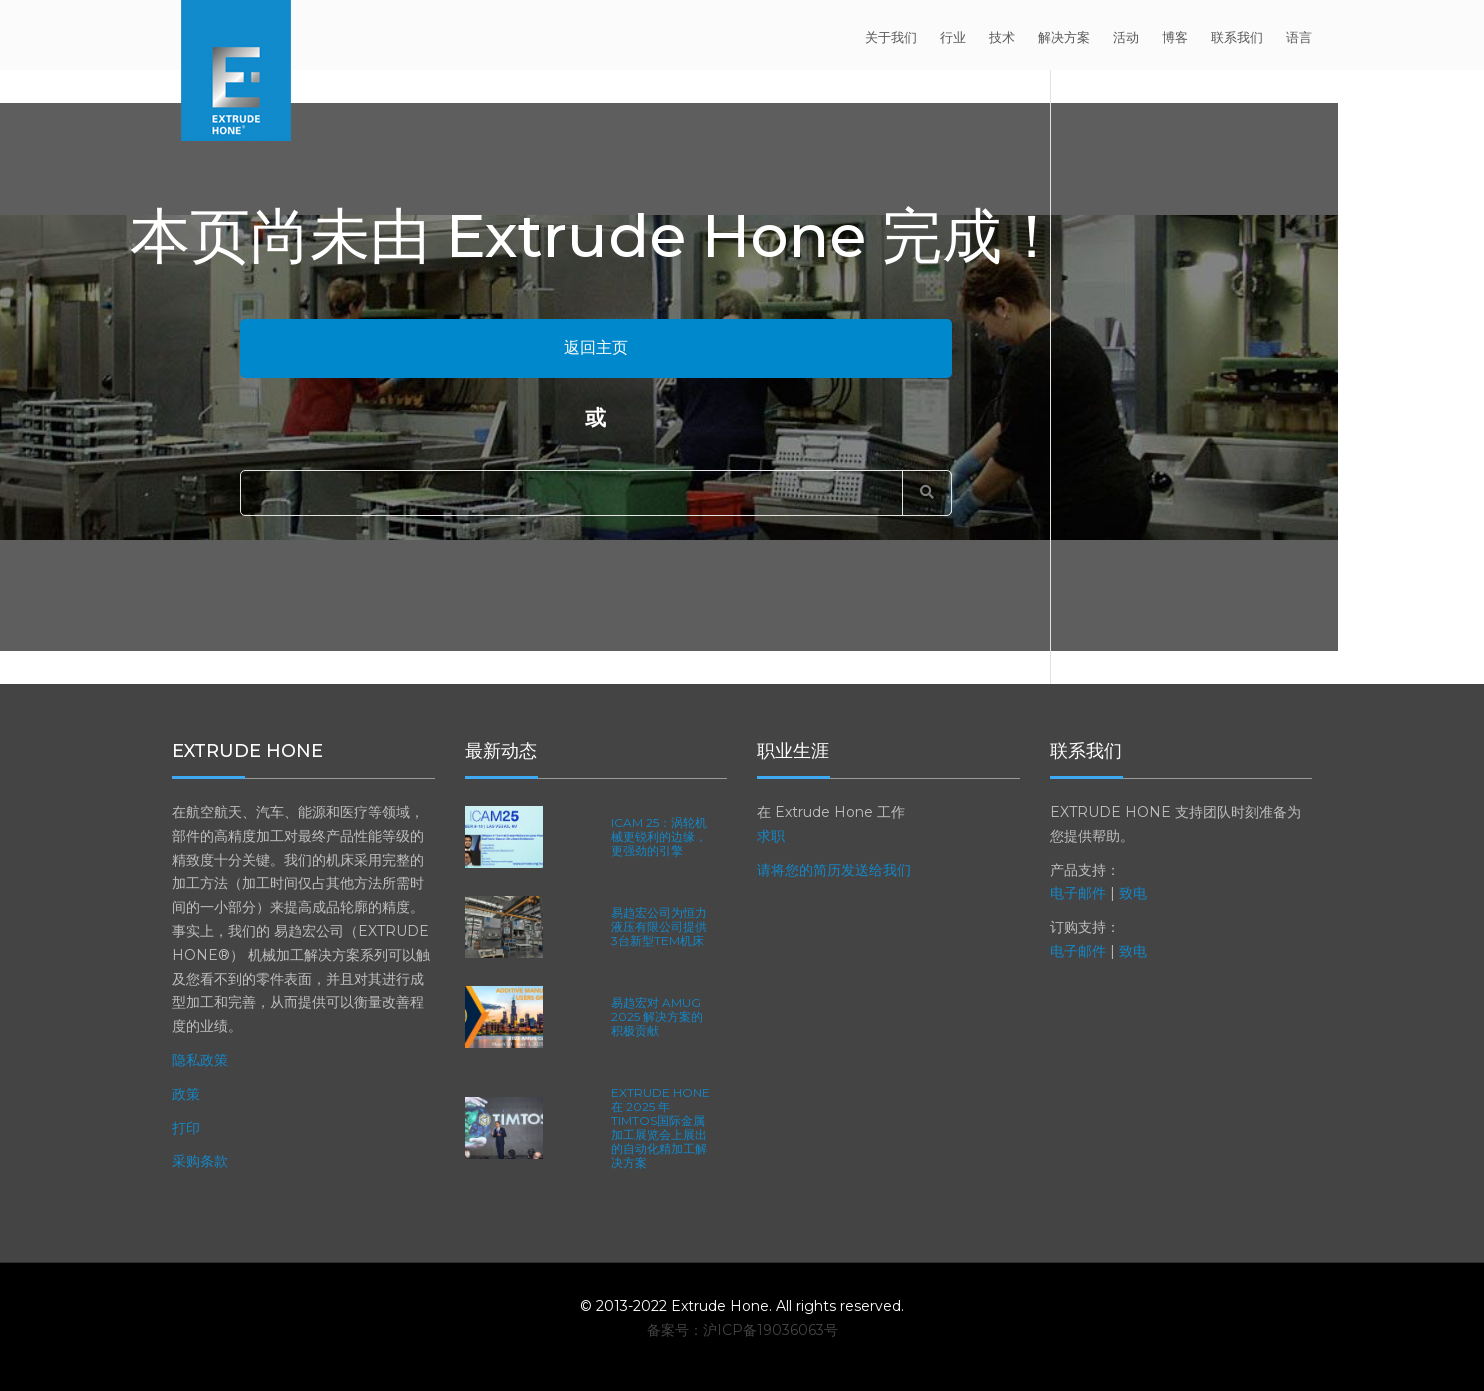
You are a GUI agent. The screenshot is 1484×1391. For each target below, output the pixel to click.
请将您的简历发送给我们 (834, 870)
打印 (186, 1128)
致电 (1133, 893)
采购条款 (200, 1161)
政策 (186, 1094)
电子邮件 (1078, 893)
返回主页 (596, 347)
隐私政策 (200, 1060)
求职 (771, 836)
